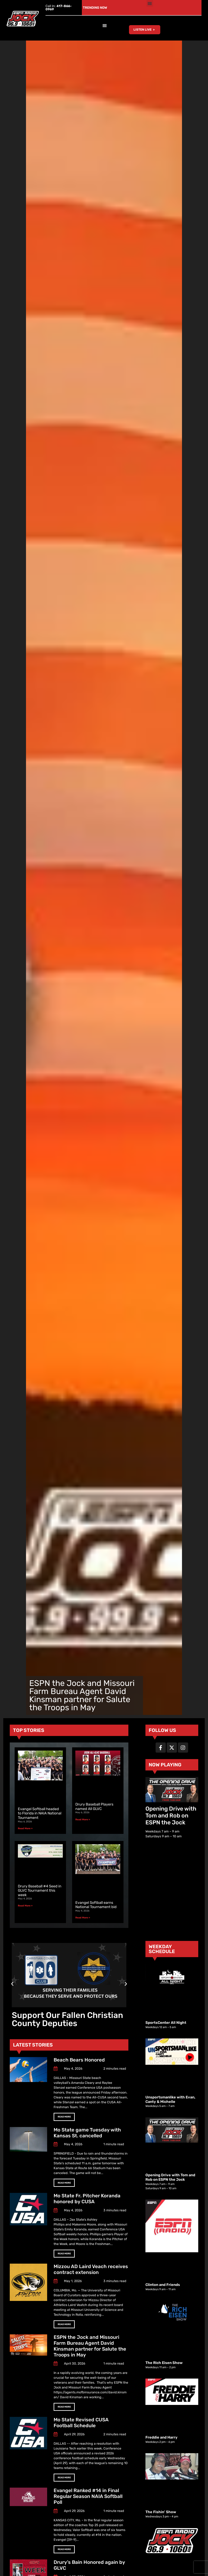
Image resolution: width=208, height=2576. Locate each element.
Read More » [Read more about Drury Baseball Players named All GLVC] (82, 1819)
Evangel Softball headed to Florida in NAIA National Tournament (39, 1813)
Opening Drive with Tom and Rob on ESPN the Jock (170, 2177)
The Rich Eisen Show (164, 2363)
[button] (149, 3)
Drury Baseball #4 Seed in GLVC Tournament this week (39, 1890)
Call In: (59, 7)
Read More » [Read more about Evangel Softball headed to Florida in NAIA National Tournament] (25, 1828)
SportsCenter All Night (165, 2022)
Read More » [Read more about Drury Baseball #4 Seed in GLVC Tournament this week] (25, 1905)
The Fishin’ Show (160, 2512)
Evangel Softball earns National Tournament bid (96, 1904)
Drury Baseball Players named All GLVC (94, 1806)
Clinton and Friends (162, 2284)
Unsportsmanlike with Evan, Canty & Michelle (170, 2099)
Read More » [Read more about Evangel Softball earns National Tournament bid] (82, 1917)
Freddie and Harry (161, 2437)
